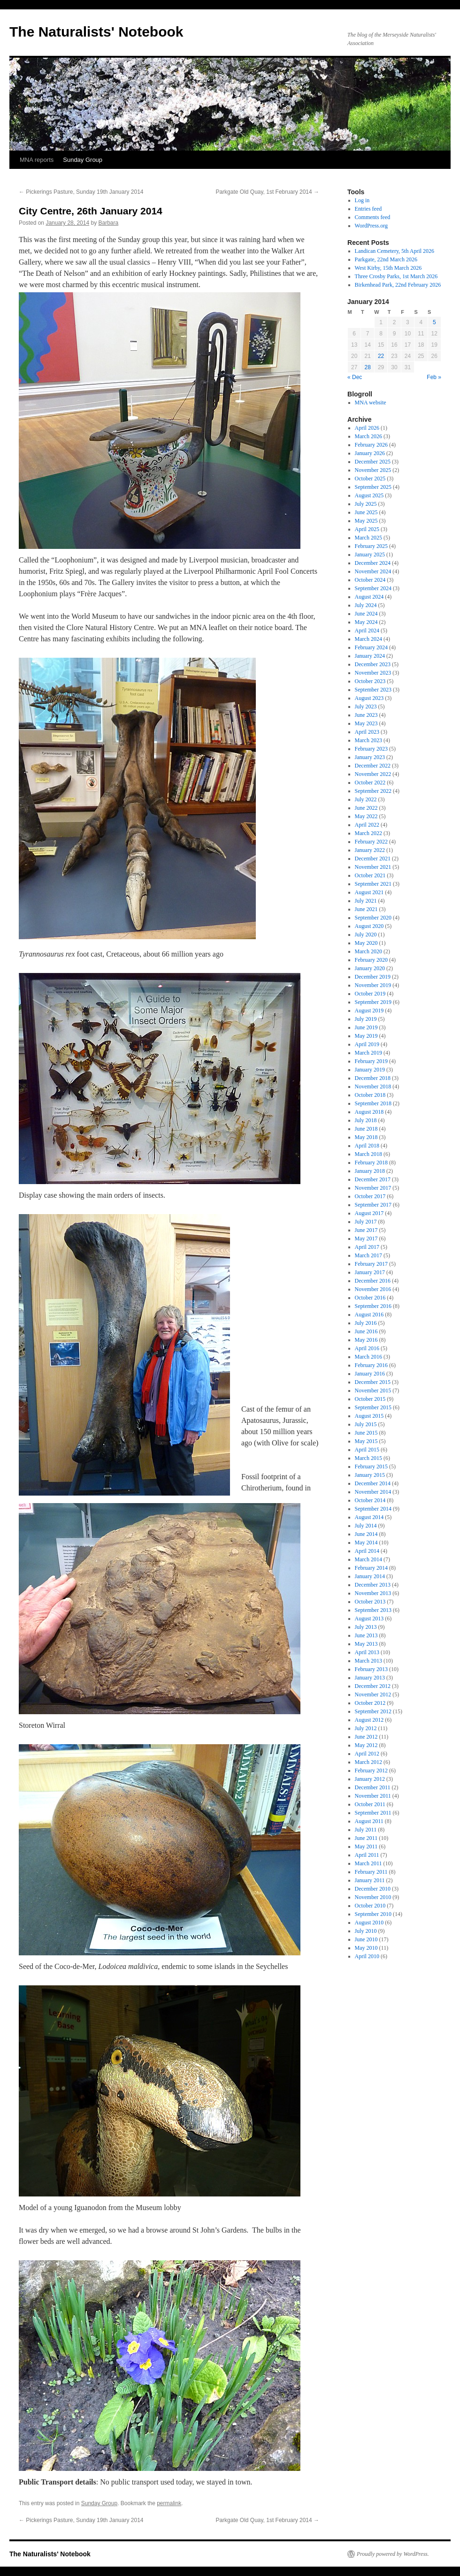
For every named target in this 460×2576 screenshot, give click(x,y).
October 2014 (370, 1500)
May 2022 (366, 816)
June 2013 (366, 1635)
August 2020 (369, 926)
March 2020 (368, 951)
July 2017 (366, 1221)
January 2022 (370, 850)
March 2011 (368, 1863)
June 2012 (366, 1736)
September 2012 (373, 1711)
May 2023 (366, 723)
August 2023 (369, 698)
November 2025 (373, 470)
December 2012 (373, 1686)
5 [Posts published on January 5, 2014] (434, 322)
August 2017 (369, 1213)
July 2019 (366, 1019)
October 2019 (370, 993)
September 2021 (373, 884)
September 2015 (373, 1407)
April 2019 (367, 1044)
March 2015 (368, 1458)
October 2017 (370, 1196)
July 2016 (366, 1323)
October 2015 (370, 1399)
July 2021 (366, 900)
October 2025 (370, 478)
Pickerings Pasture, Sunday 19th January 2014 (81, 192)
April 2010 (367, 1956)
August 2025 (369, 495)
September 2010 (373, 1914)
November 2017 (373, 1188)
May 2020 (366, 943)
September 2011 (373, 1812)
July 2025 (366, 504)
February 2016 (371, 1365)
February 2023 (371, 748)
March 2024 (368, 639)
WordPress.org (371, 225)
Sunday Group (82, 159)
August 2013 (369, 1618)
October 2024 (370, 580)
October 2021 (370, 875)
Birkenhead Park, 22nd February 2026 (398, 284)
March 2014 (368, 1559)
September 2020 (373, 917)
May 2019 (366, 1036)
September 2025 (373, 487)
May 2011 (366, 1846)
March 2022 (368, 833)
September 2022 (373, 791)
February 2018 (371, 1162)
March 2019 (368, 1052)
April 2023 (367, 732)
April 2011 (367, 1855)
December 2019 (373, 976)
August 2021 (369, 892)
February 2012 (371, 1770)
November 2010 (373, 1897)
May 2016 (366, 1340)
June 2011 (366, 1838)
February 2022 (371, 841)
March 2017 (368, 1255)
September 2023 (373, 689)
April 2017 (367, 1247)
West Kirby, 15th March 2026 (388, 268)
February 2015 (371, 1466)
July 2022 (366, 799)
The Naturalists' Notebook (96, 31)
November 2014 (373, 1492)
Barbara (109, 223)
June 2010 (366, 1939)
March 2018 (368, 1154)
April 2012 (367, 1753)
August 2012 (369, 1720)
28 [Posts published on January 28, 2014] (367, 367)
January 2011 (370, 1880)
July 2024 (366, 605)
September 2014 (373, 1508)
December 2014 (373, 1483)
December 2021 (373, 858)
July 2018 (366, 1120)
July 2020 (366, 934)
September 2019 (373, 1002)
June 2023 (366, 715)
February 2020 (371, 960)
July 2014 (366, 1525)
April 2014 (367, 1551)
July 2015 (366, 1424)
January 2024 (370, 656)
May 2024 (366, 622)
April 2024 (367, 630)
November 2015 (373, 1390)
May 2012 (366, 1745)
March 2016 (368, 1356)
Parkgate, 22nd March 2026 (386, 259)
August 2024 (369, 596)
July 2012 (366, 1728)
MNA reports (37, 159)
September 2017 (373, 1204)
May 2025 (366, 520)
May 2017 (366, 1238)
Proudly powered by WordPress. (393, 2554)
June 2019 (366, 1027)
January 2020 (370, 968)
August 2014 (369, 1517)
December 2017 (373, 1179)
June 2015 (366, 1432)
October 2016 (370, 1297)
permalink (169, 2503)
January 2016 (370, 1373)
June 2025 (366, 512)
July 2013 (366, 1627)
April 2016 (367, 1348)
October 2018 (370, 1095)
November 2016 (373, 1289)
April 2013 (367, 1652)
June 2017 (366, 1230)
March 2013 (368, 1660)
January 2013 (370, 1677)
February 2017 (371, 1264)
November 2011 (373, 1796)
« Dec (354, 377)
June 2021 (366, 909)
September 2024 (373, 588)
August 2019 (369, 1010)
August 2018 (369, 1112)
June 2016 (366, 1331)
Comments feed (373, 217)
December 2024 (373, 563)
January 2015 (370, 1475)
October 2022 (370, 782)
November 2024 (373, 571)
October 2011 (370, 1804)
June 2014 (366, 1534)
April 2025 (367, 529)
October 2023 (370, 681)
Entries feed (368, 208)
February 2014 (371, 1568)
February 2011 (371, 1872)
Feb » (434, 377)
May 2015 (366, 1441)
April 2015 (367, 1449)
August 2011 (369, 1821)
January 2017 (370, 1272)
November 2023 (373, 672)
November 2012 (373, 1694)
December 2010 (373, 1888)
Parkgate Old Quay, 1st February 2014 (267, 192)
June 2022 (366, 808)
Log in (362, 200)
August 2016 (369, 1314)
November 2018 (373, 1086)
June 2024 (366, 613)
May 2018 (366, 1137)
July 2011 (366, 1829)
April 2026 (367, 428)
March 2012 (368, 1762)
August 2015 (369, 1416)
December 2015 (373, 1382)
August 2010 (369, 1922)
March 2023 (368, 740)
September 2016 (373, 1306)
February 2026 (371, 444)
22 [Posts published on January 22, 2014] (381, 356)
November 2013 (373, 1593)
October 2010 (370, 1905)
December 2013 (373, 1584)
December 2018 (373, 1078)
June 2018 (366, 1128)
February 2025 (371, 546)
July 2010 (366, 1931)
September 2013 (373, 1610)
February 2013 (371, 1669)
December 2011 (373, 1787)
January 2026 (370, 453)
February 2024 (371, 647)
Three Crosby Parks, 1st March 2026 (396, 276)
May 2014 (366, 1542)
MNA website (370, 402)
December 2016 (373, 1280)
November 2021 (373, 867)
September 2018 (373, 1103)
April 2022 (367, 824)
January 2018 (370, 1171)
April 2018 (367, 1145)
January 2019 (370, 1069)
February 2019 (371, 1061)
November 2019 (373, 985)
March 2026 (368, 436)
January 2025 (370, 554)
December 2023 (373, 664)
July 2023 (366, 706)
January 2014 (370, 1576)
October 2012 (370, 1703)
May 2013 (366, 1644)
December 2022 (373, 765)
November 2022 (373, 774)
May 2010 (366, 1948)
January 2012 (370, 1779)
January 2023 (370, 757)
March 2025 (368, 537)
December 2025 (373, 461)
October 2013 (370, 1601)
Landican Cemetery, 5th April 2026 (395, 251)
